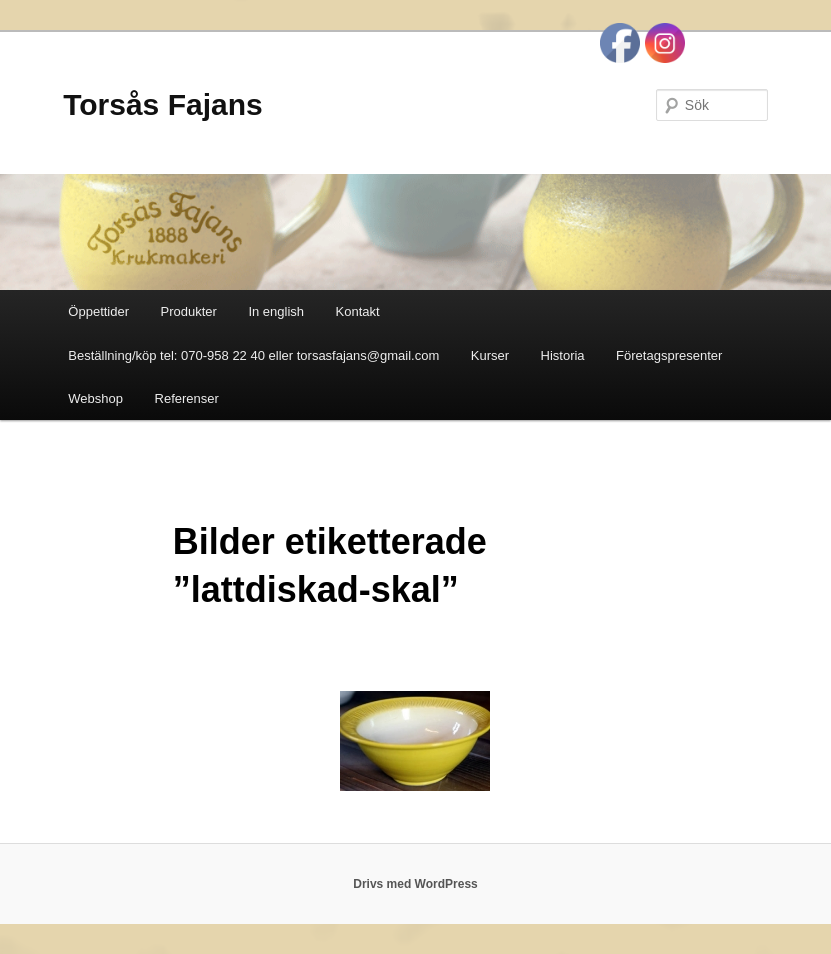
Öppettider (98, 311)
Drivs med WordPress (415, 884)
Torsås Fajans (163, 104)
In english (276, 311)
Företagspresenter (669, 355)
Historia (563, 355)
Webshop (95, 398)
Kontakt (358, 311)
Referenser (187, 398)
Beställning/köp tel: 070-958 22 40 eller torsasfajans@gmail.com (253, 355)
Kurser (490, 355)
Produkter (189, 311)
